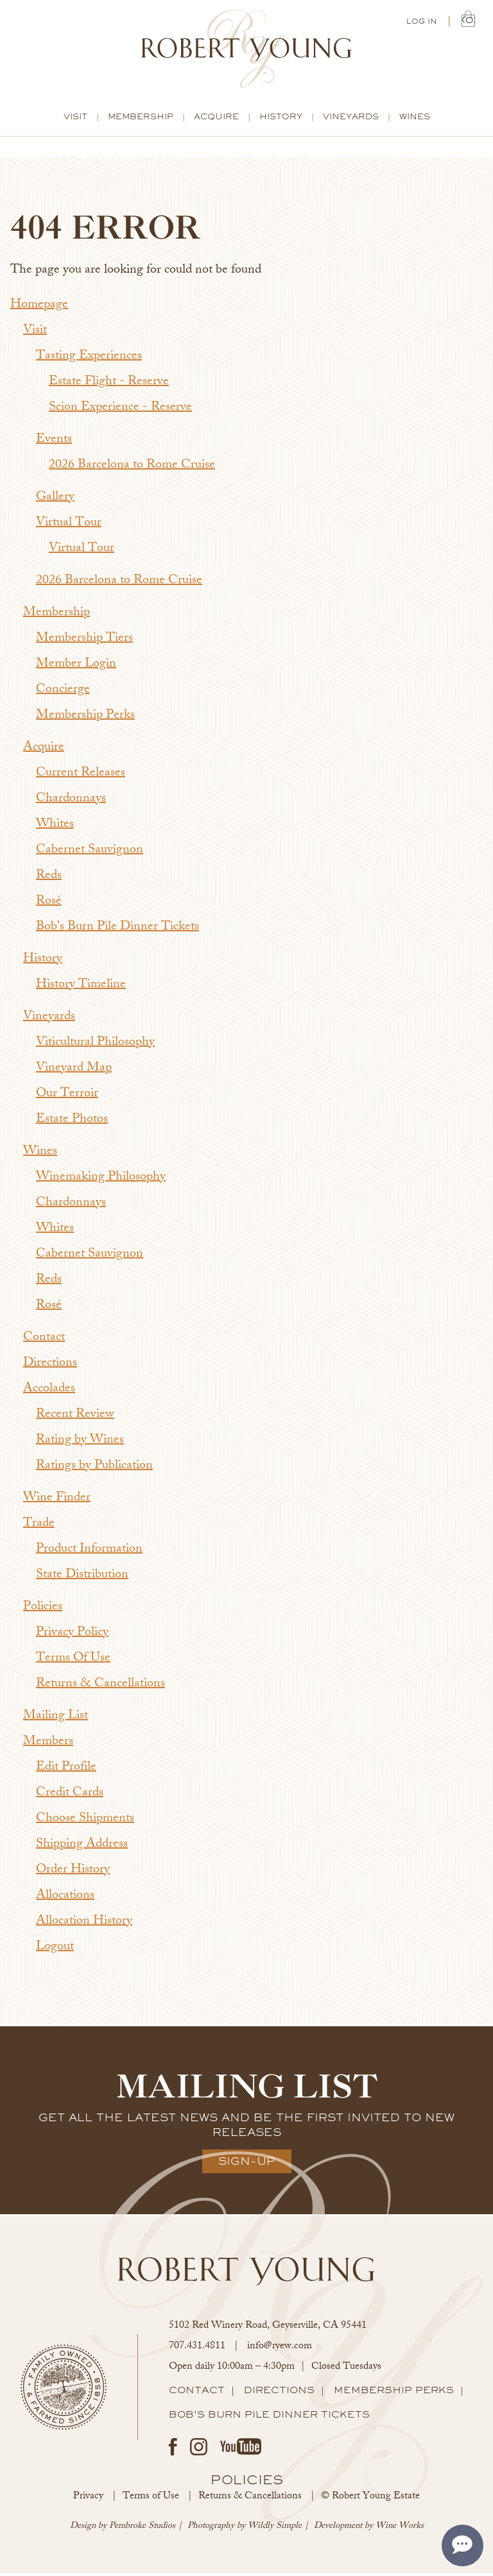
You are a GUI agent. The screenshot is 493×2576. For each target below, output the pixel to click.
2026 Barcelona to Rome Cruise (132, 468)
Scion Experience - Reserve (120, 410)
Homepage (39, 307)
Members (48, 1744)
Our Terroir (67, 1096)
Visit (75, 119)
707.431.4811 (197, 2349)
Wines (414, 119)
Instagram (198, 2449)
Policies (42, 1609)
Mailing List (55, 1718)
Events (54, 442)
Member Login (76, 667)
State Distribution (82, 1577)
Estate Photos (72, 1122)
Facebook (173, 2449)
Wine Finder (57, 1500)
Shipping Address (82, 1847)
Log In (421, 22)
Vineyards (351, 119)
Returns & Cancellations (100, 1686)
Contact (44, 1340)
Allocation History (84, 1924)
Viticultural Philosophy (95, 1045)
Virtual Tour (68, 525)
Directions (50, 1366)
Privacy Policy (72, 1635)
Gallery (55, 500)
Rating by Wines (80, 1443)
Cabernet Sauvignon (89, 853)
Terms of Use (151, 2499)
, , (268, 2328)
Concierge (63, 692)
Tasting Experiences (89, 359)
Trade (39, 1526)
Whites (55, 827)
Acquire (216, 119)
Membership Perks (85, 718)
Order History (73, 1872)
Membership (140, 119)
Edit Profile (66, 1770)
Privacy (88, 2499)
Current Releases (80, 776)
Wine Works (400, 2529)
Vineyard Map (74, 1071)
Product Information (89, 1552)
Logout (55, 1949)
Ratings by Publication (94, 1468)
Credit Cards (69, 1795)
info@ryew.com (279, 2349)
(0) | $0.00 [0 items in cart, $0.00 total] (468, 21)
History (280, 119)
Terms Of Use (73, 1661)
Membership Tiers (84, 641)
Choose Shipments (85, 1821)
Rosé (49, 904)
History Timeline (81, 987)
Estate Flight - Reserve (109, 384)
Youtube (240, 2449)
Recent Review (75, 1417)
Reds (49, 878)
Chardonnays (71, 801)
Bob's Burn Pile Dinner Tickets (117, 930)
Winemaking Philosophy (101, 1180)
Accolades (49, 1391)
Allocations (65, 1898)
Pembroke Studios (142, 2529)
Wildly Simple (275, 2529)
